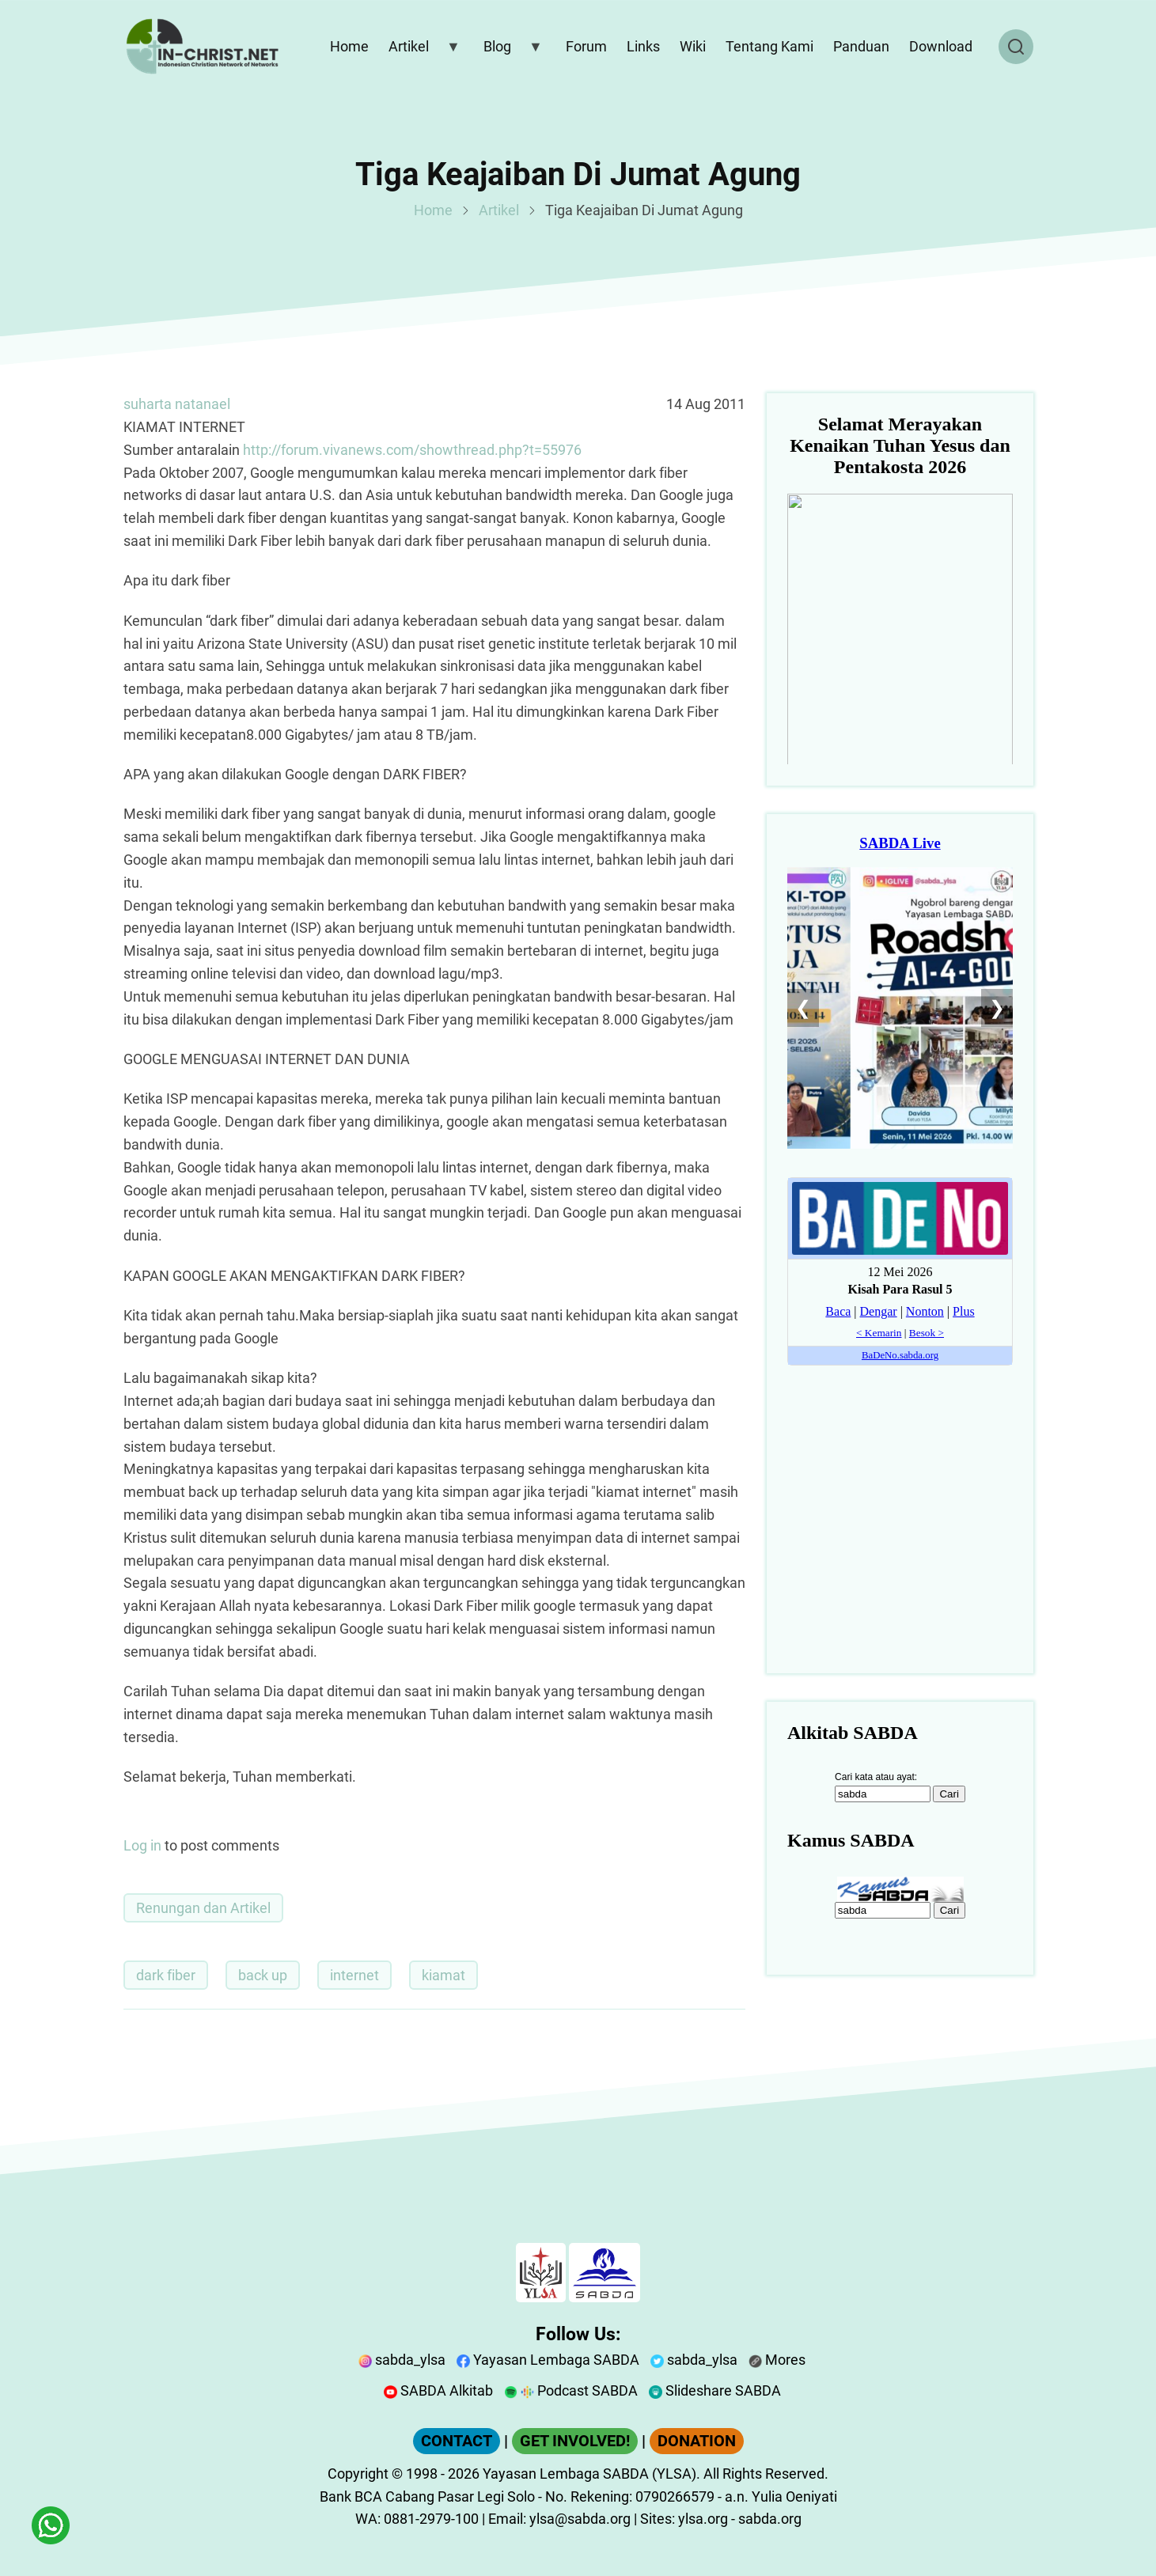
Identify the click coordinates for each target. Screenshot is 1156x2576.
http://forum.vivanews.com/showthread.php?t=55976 (412, 449)
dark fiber (165, 1975)
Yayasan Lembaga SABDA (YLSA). (591, 2473)
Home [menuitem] (349, 46)
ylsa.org (703, 2518)
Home (433, 210)
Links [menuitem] (643, 46)
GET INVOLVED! (575, 2441)
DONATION (697, 2441)
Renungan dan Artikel (203, 1908)
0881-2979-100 (431, 2518)
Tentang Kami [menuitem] (769, 46)
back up (262, 1975)
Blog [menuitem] (510, 50)
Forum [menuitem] (586, 46)
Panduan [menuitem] (861, 46)
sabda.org (770, 2518)
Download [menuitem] (940, 46)
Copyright (358, 2473)
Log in (142, 1845)
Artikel (499, 210)
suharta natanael (176, 404)
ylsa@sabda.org (580, 2518)
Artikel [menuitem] (421, 50)
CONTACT (456, 2441)
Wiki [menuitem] (693, 46)
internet (354, 1975)
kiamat (443, 1975)
